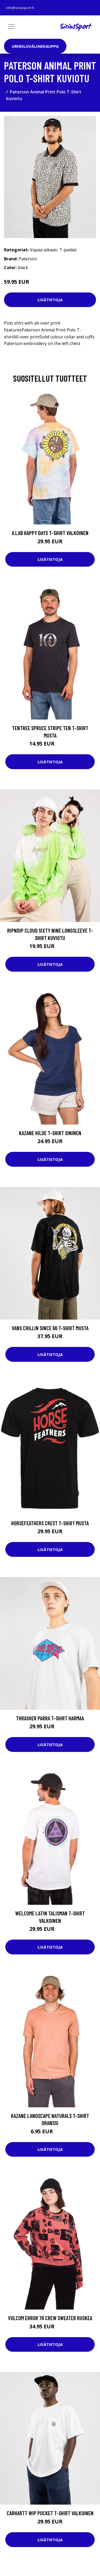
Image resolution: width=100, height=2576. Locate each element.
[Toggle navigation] (11, 26)
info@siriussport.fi (20, 8)
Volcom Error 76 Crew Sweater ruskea (50, 2318)
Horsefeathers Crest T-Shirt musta (50, 1523)
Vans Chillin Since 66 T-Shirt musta (50, 1328)
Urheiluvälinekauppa (35, 46)
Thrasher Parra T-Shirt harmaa (50, 1718)
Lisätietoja (50, 299)
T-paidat (68, 250)
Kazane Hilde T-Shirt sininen (50, 1133)
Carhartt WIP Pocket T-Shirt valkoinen (50, 2513)
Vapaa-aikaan (43, 250)
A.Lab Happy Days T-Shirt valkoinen (50, 532)
